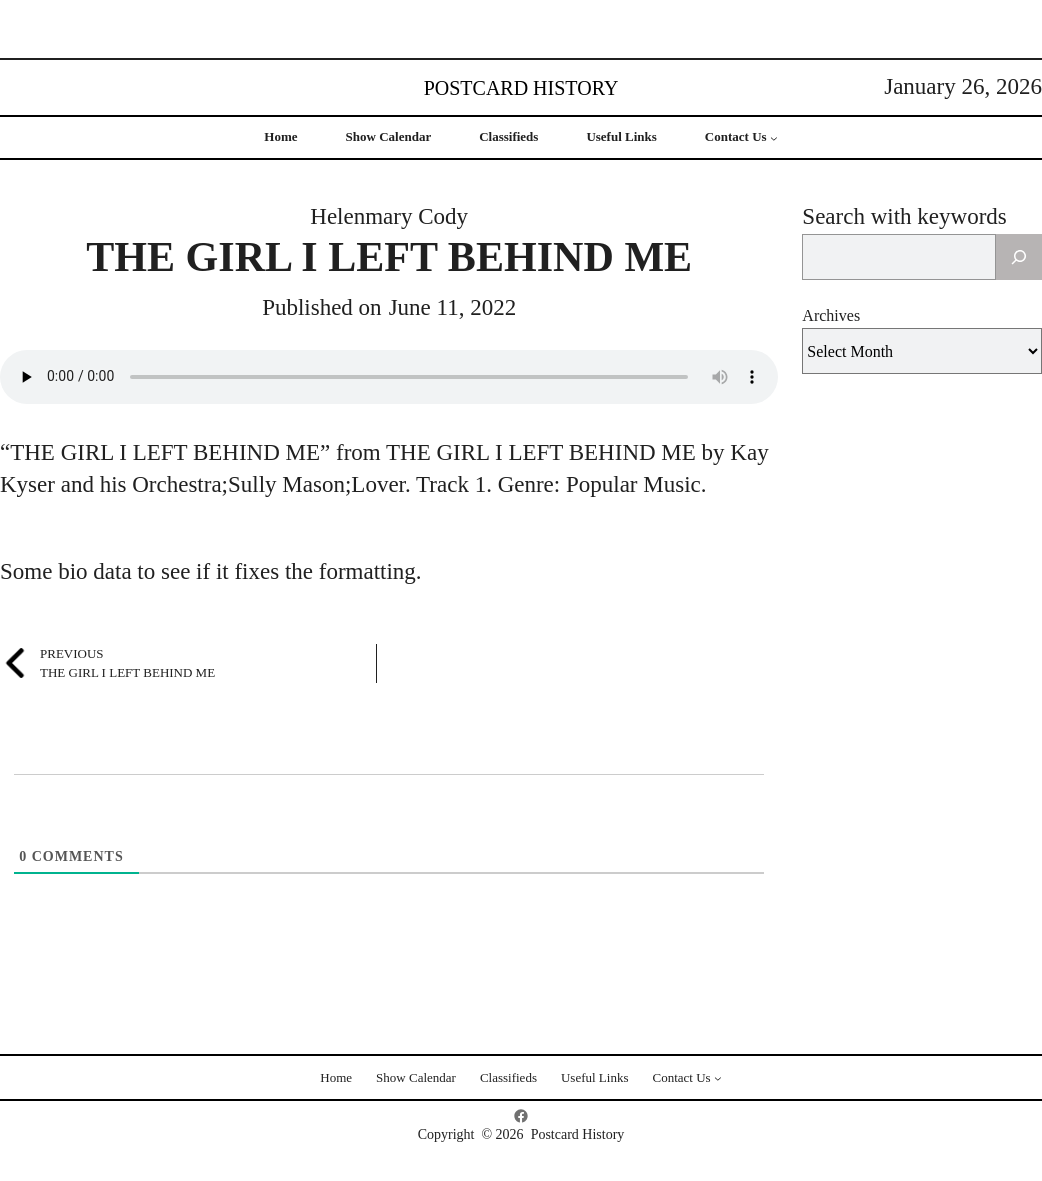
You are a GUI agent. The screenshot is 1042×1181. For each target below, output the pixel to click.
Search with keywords (904, 216)
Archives (831, 315)
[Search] (1019, 257)
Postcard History (521, 88)
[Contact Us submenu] (774, 138)
